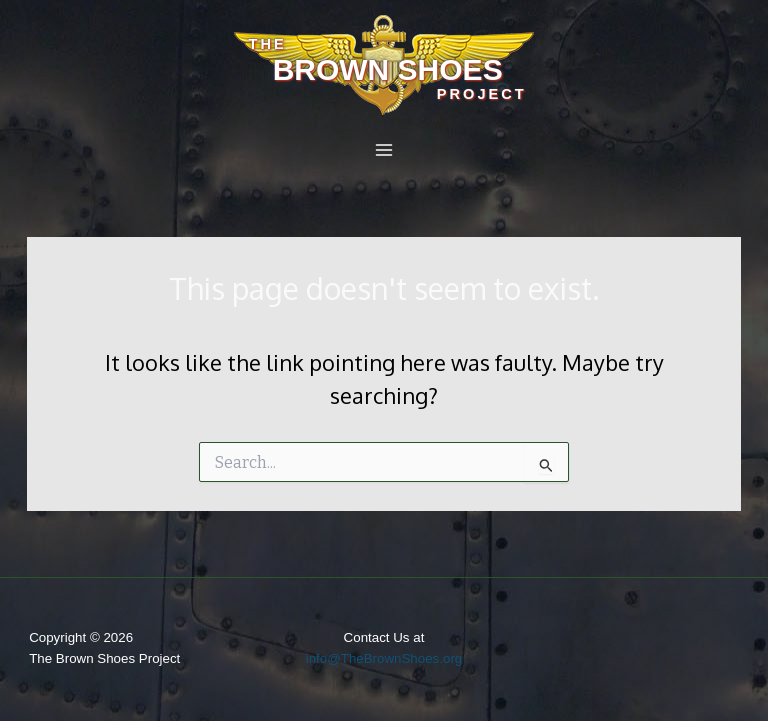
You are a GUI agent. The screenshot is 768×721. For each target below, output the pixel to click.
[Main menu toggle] (384, 150)
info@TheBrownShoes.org (384, 658)
